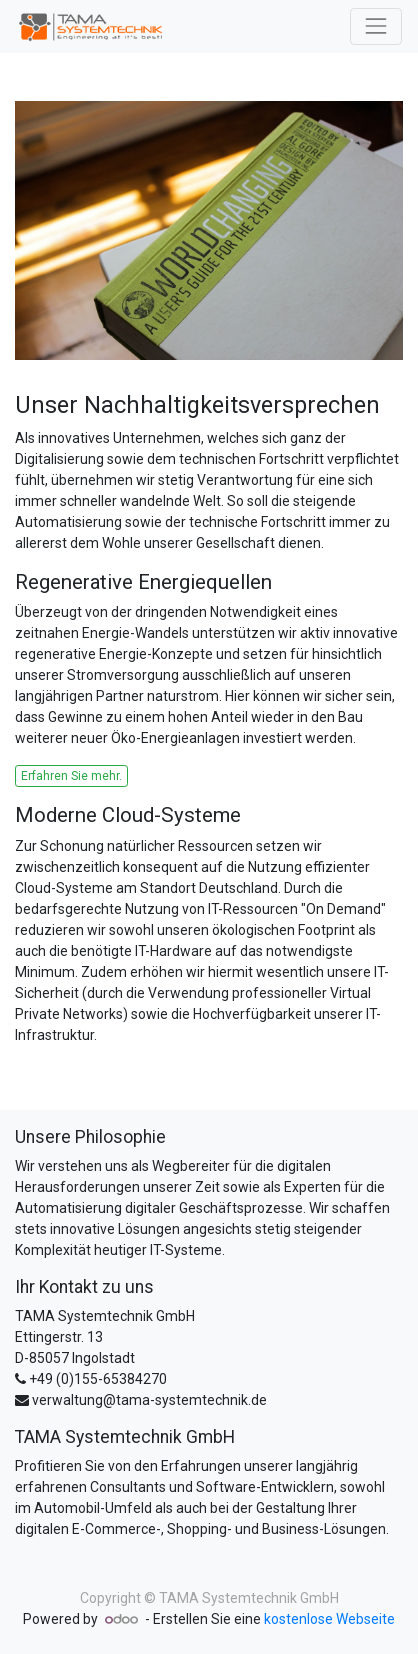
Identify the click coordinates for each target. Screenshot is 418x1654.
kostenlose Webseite (329, 1619)
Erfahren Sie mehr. (71, 776)
